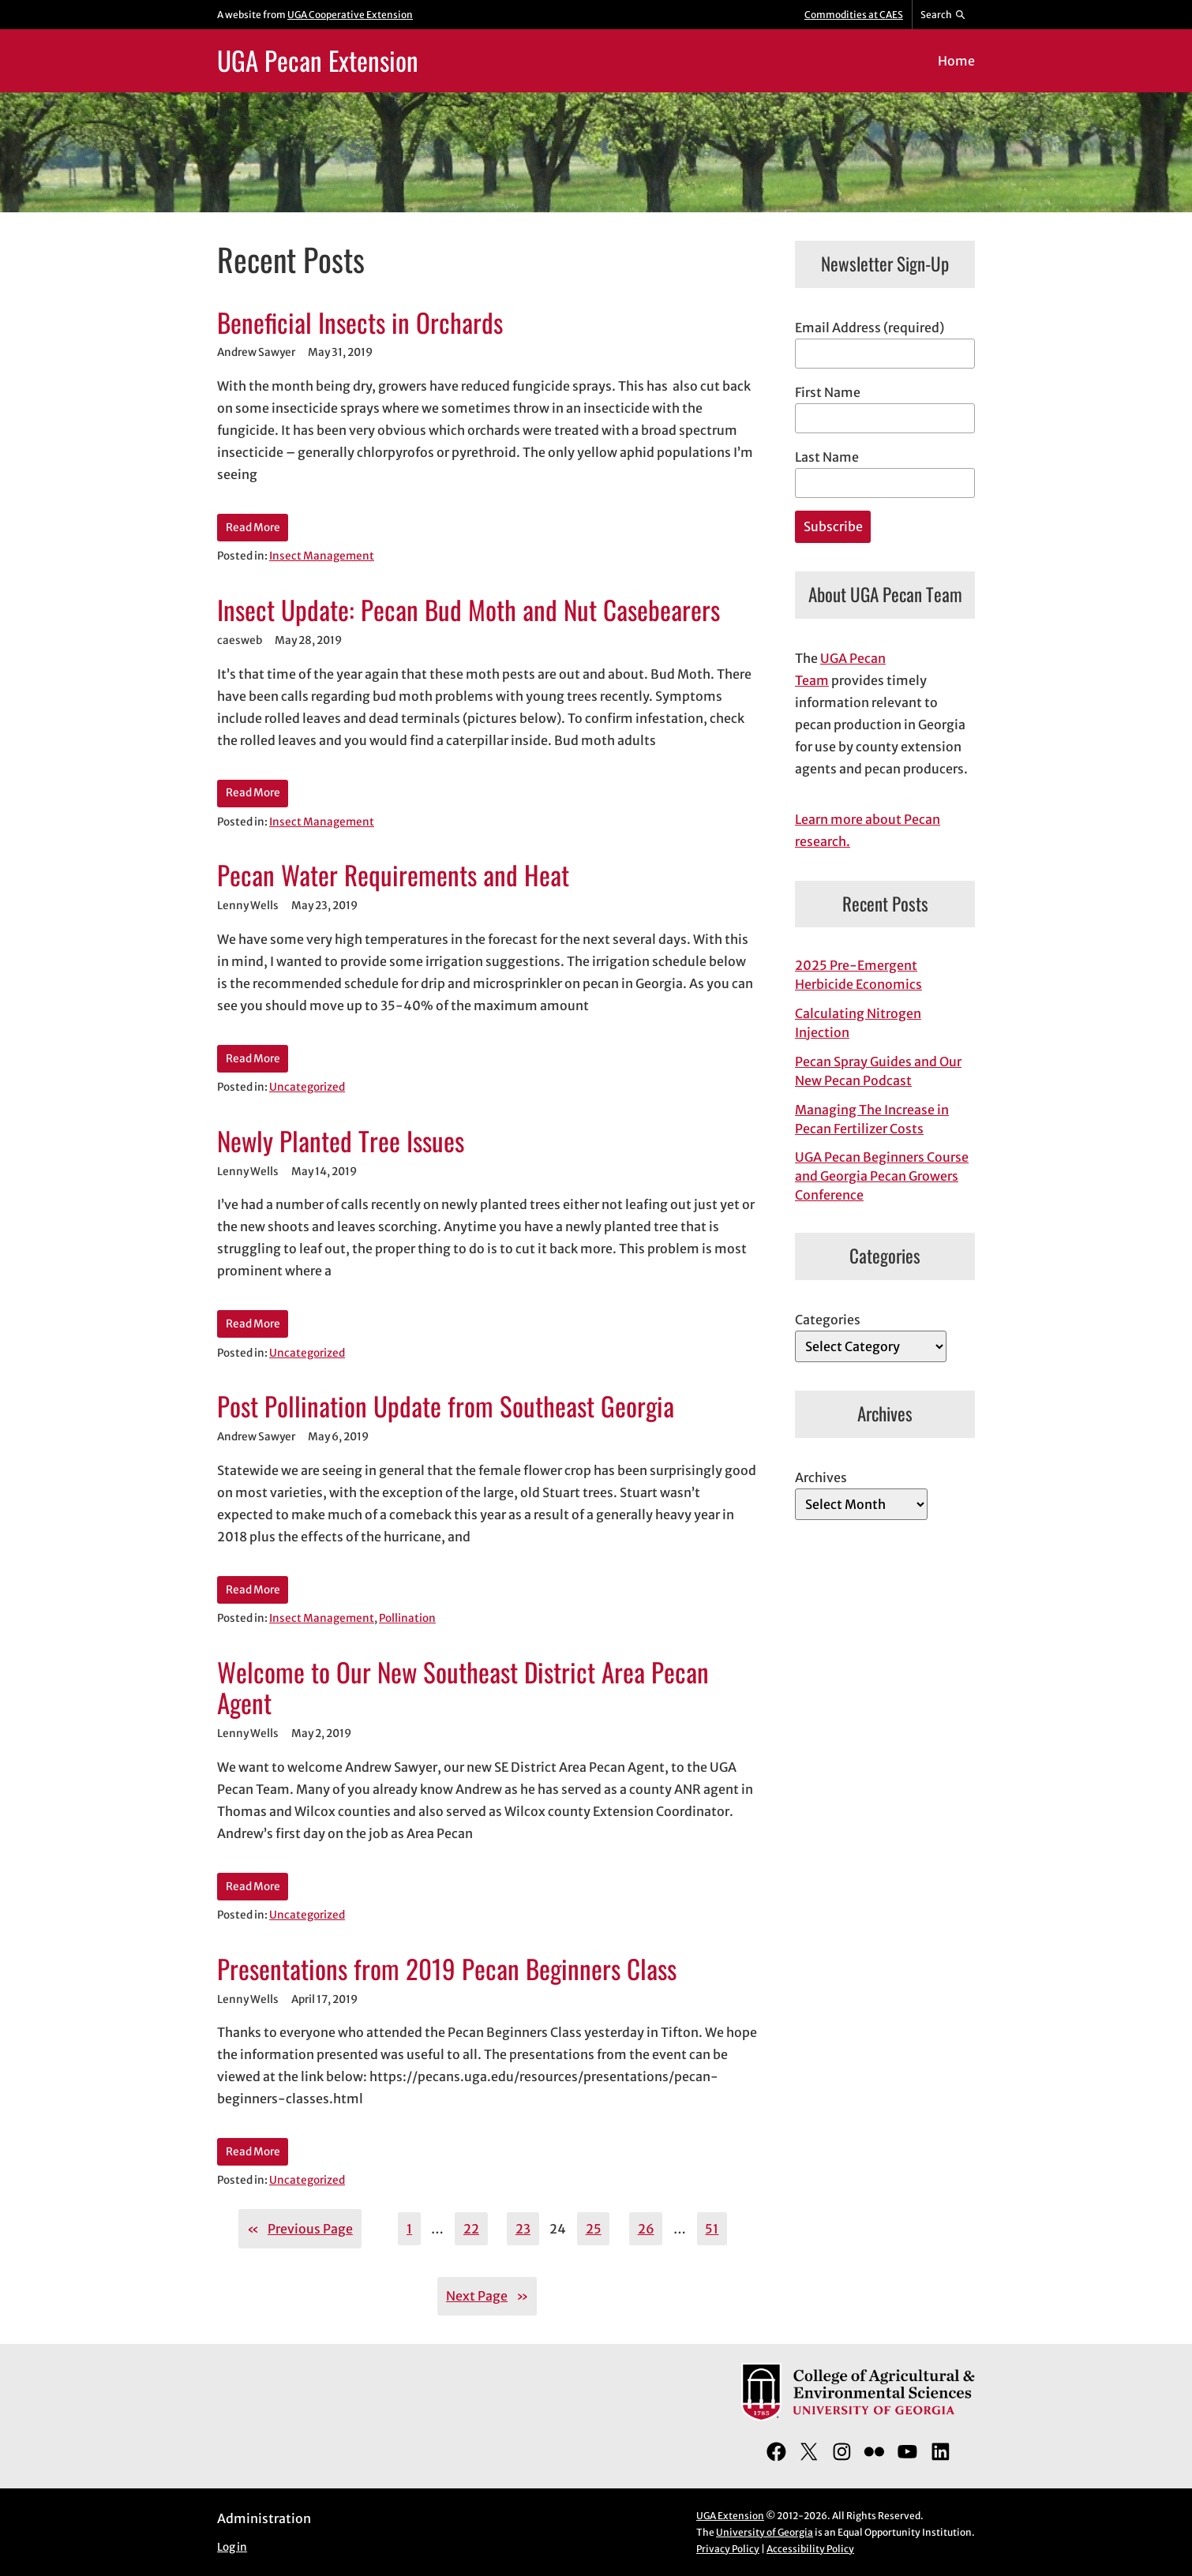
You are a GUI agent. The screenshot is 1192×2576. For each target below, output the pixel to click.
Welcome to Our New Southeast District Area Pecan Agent (463, 1688)
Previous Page (300, 2229)
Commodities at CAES (853, 15)
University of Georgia (764, 2532)
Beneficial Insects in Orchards (360, 323)
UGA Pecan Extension (317, 60)
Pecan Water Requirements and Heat (393, 875)
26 (646, 2229)
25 (594, 2229)
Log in (232, 2547)
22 (471, 2229)
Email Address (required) (869, 327)
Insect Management (321, 556)
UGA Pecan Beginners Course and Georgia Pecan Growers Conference (882, 1176)
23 (522, 2229)
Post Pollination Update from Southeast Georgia (445, 1406)
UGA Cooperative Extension (350, 15)
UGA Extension (730, 2516)
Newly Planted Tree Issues (340, 1141)
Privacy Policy (727, 2549)
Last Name (827, 457)
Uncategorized (307, 1087)
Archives (821, 1477)
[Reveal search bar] (944, 15)
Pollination (407, 1618)
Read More (253, 527)
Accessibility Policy (810, 2549)
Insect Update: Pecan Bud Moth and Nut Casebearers (468, 610)
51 (711, 2229)
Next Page (487, 2296)
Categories (827, 1319)
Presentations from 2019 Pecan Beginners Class (447, 1969)
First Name (827, 392)
